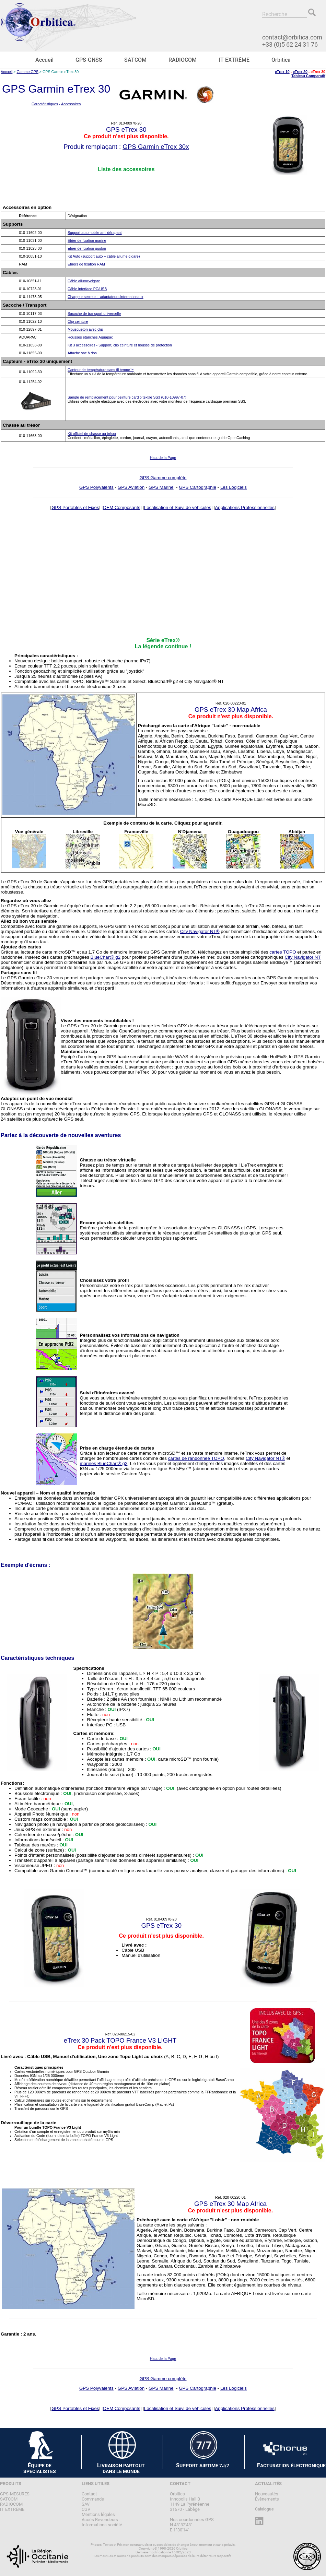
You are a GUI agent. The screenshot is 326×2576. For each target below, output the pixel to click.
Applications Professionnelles (244, 507)
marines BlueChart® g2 (104, 1463)
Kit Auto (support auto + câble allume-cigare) (104, 256)
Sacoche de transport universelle (94, 313)
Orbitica (281, 60)
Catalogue (264, 2509)
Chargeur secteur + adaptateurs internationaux (105, 297)
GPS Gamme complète (162, 477)
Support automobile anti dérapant (95, 233)
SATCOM (135, 60)
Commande (93, 2499)
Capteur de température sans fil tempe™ (101, 370)
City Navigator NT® (200, 931)
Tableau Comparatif (308, 76)
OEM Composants (121, 507)
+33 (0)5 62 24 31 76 (290, 44)
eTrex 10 (282, 72)
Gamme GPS (27, 72)
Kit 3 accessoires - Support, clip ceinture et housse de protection (120, 345)
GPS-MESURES (15, 2493)
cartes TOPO (282, 952)
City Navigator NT (302, 957)
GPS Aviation (131, 487)
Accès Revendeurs (100, 2519)
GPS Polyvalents (96, 487)
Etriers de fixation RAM (86, 264)
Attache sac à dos (82, 353)
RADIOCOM (182, 60)
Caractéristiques (45, 104)
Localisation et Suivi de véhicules (177, 507)
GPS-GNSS (88, 60)
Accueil (44, 60)
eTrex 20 (300, 72)
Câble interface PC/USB (87, 289)
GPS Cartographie (197, 487)
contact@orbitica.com (292, 37)
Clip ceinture (78, 321)
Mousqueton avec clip (85, 329)
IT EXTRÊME (234, 60)
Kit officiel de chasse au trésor (92, 434)
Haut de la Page (163, 458)
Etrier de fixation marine (87, 240)
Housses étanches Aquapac (90, 337)
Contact (89, 2493)
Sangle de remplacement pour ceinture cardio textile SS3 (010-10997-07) (127, 397)
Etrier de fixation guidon (87, 248)
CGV (86, 2509)
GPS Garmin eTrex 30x (156, 146)
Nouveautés (266, 2493)
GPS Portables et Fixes (75, 507)
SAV (86, 2504)
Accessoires (71, 104)
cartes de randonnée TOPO (196, 1458)
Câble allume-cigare (84, 281)
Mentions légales (98, 2514)
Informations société (102, 2524)
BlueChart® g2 (106, 957)
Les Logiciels (233, 487)
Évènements (267, 2499)
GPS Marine (161, 487)
